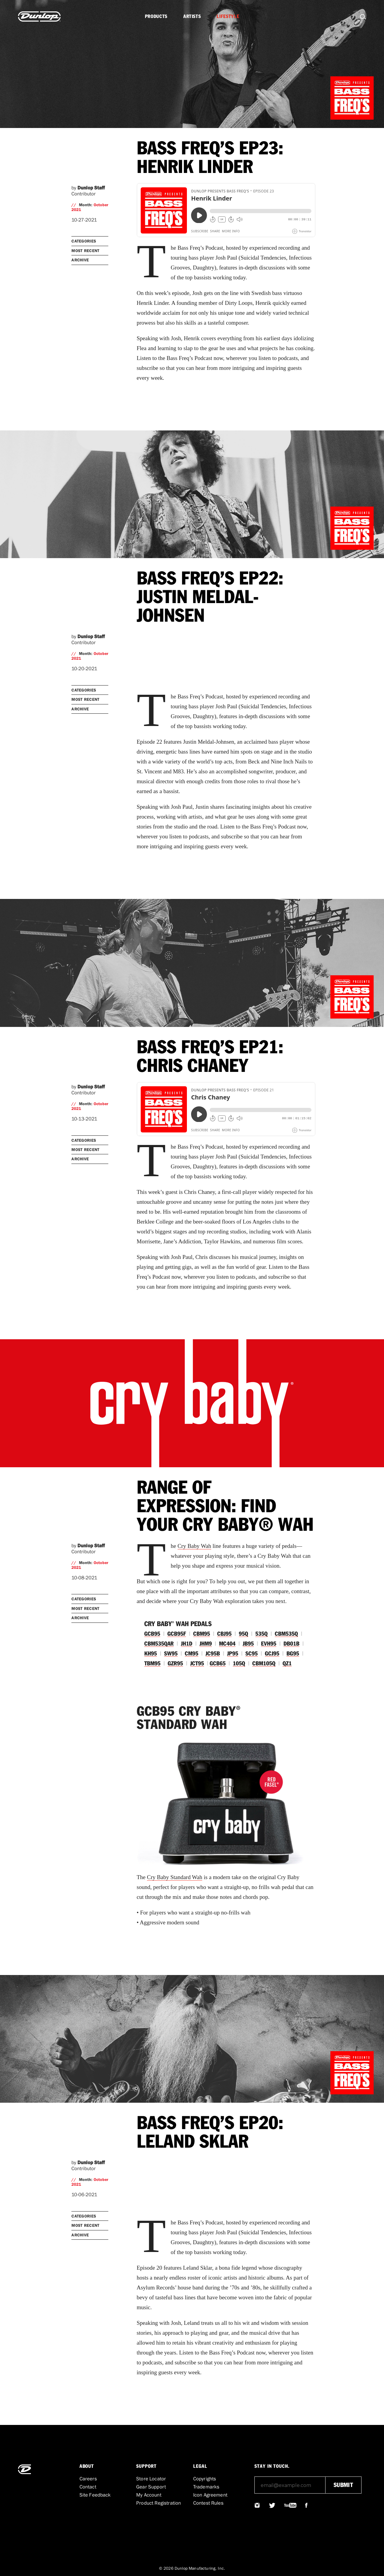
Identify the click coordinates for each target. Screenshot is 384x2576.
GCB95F (176, 1634)
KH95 (150, 1653)
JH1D (186, 1643)
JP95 (232, 1653)
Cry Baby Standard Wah (174, 1877)
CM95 (191, 1653)
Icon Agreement (210, 2495)
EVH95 (268, 1643)
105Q (239, 1663)
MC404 (227, 1643)
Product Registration (158, 2503)
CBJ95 (224, 1634)
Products (156, 16)
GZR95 (175, 1663)
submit (343, 2485)
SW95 (171, 1653)
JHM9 (206, 1643)
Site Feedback (95, 2495)
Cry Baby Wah (194, 1546)
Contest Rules (208, 2503)
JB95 (248, 1643)
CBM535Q (286, 1634)
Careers (88, 2479)
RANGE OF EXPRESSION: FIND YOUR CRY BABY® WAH (225, 1506)
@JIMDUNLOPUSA (257, 2505)
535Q (261, 1634)
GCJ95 (272, 1653)
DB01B (291, 1643)
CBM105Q (263, 1663)
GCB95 (152, 1634)
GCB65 (218, 1663)
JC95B (213, 1653)
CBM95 (201, 1634)
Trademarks (206, 2487)
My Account (148, 2495)
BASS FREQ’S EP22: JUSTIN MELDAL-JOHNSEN (210, 597)
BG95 (292, 1653)
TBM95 (152, 1663)
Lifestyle (228, 16)
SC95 (251, 1653)
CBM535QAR (159, 1643)
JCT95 (197, 1663)
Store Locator (151, 2479)
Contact (88, 2487)
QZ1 (287, 1663)
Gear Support (151, 2487)
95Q (243, 1634)
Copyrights (204, 2479)
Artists (192, 16)
